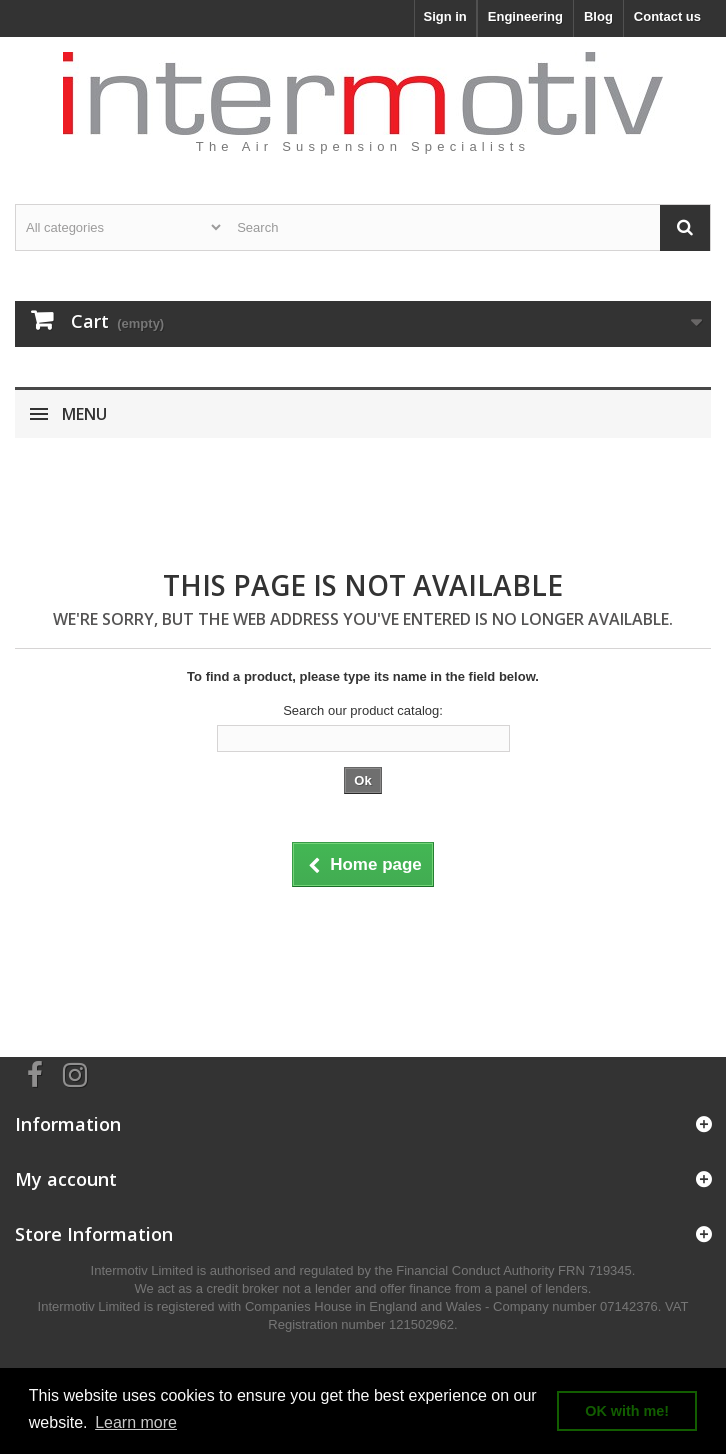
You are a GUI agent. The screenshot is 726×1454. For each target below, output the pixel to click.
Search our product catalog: (363, 710)
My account (66, 1179)
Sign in (444, 16)
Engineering (525, 16)
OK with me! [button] (627, 1411)
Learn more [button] (136, 1422)
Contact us (667, 16)
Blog (598, 16)
